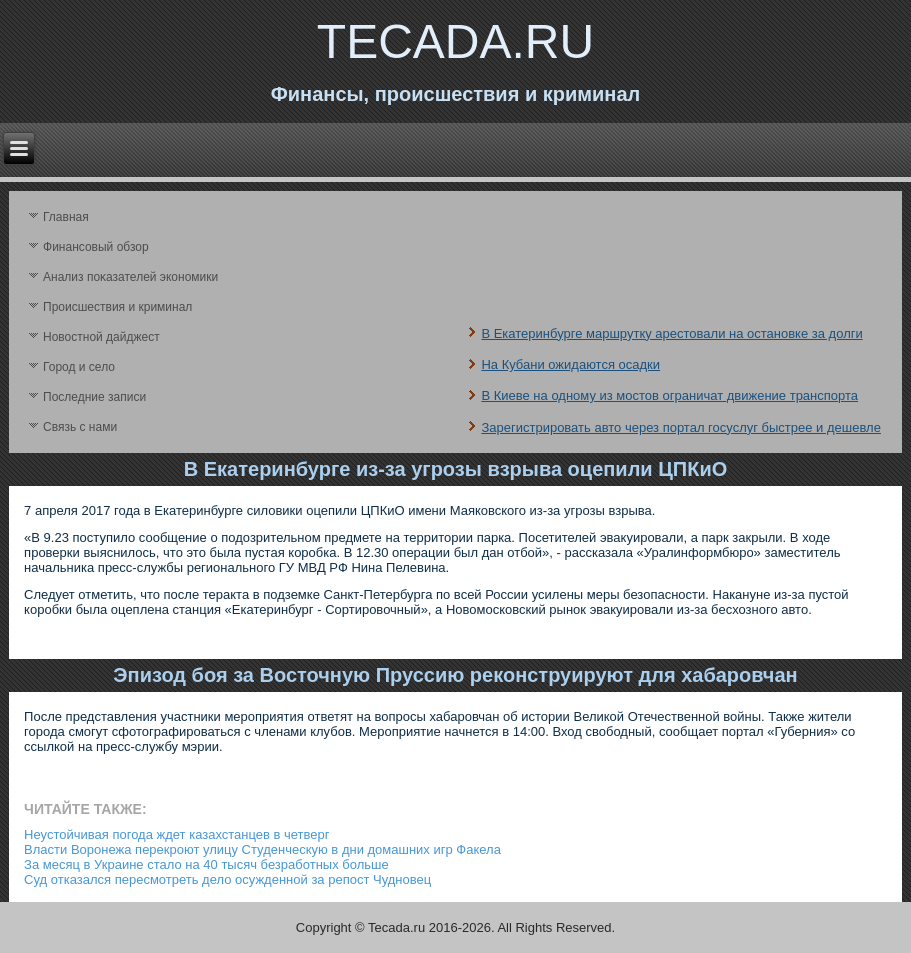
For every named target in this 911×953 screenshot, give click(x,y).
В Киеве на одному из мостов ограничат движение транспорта (669, 395)
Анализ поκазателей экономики (130, 277)
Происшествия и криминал (117, 307)
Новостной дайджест (101, 337)
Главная (66, 217)
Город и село (79, 367)
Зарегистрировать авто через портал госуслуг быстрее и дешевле (681, 427)
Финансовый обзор (96, 247)
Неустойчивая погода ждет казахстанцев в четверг (176, 834)
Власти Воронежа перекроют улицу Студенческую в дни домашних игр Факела (262, 849)
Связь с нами (80, 427)
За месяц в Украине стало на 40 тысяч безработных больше (206, 864)
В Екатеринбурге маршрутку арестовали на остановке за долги (671, 333)
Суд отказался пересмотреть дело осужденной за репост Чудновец (227, 879)
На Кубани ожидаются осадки (570, 364)
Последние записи (94, 397)
